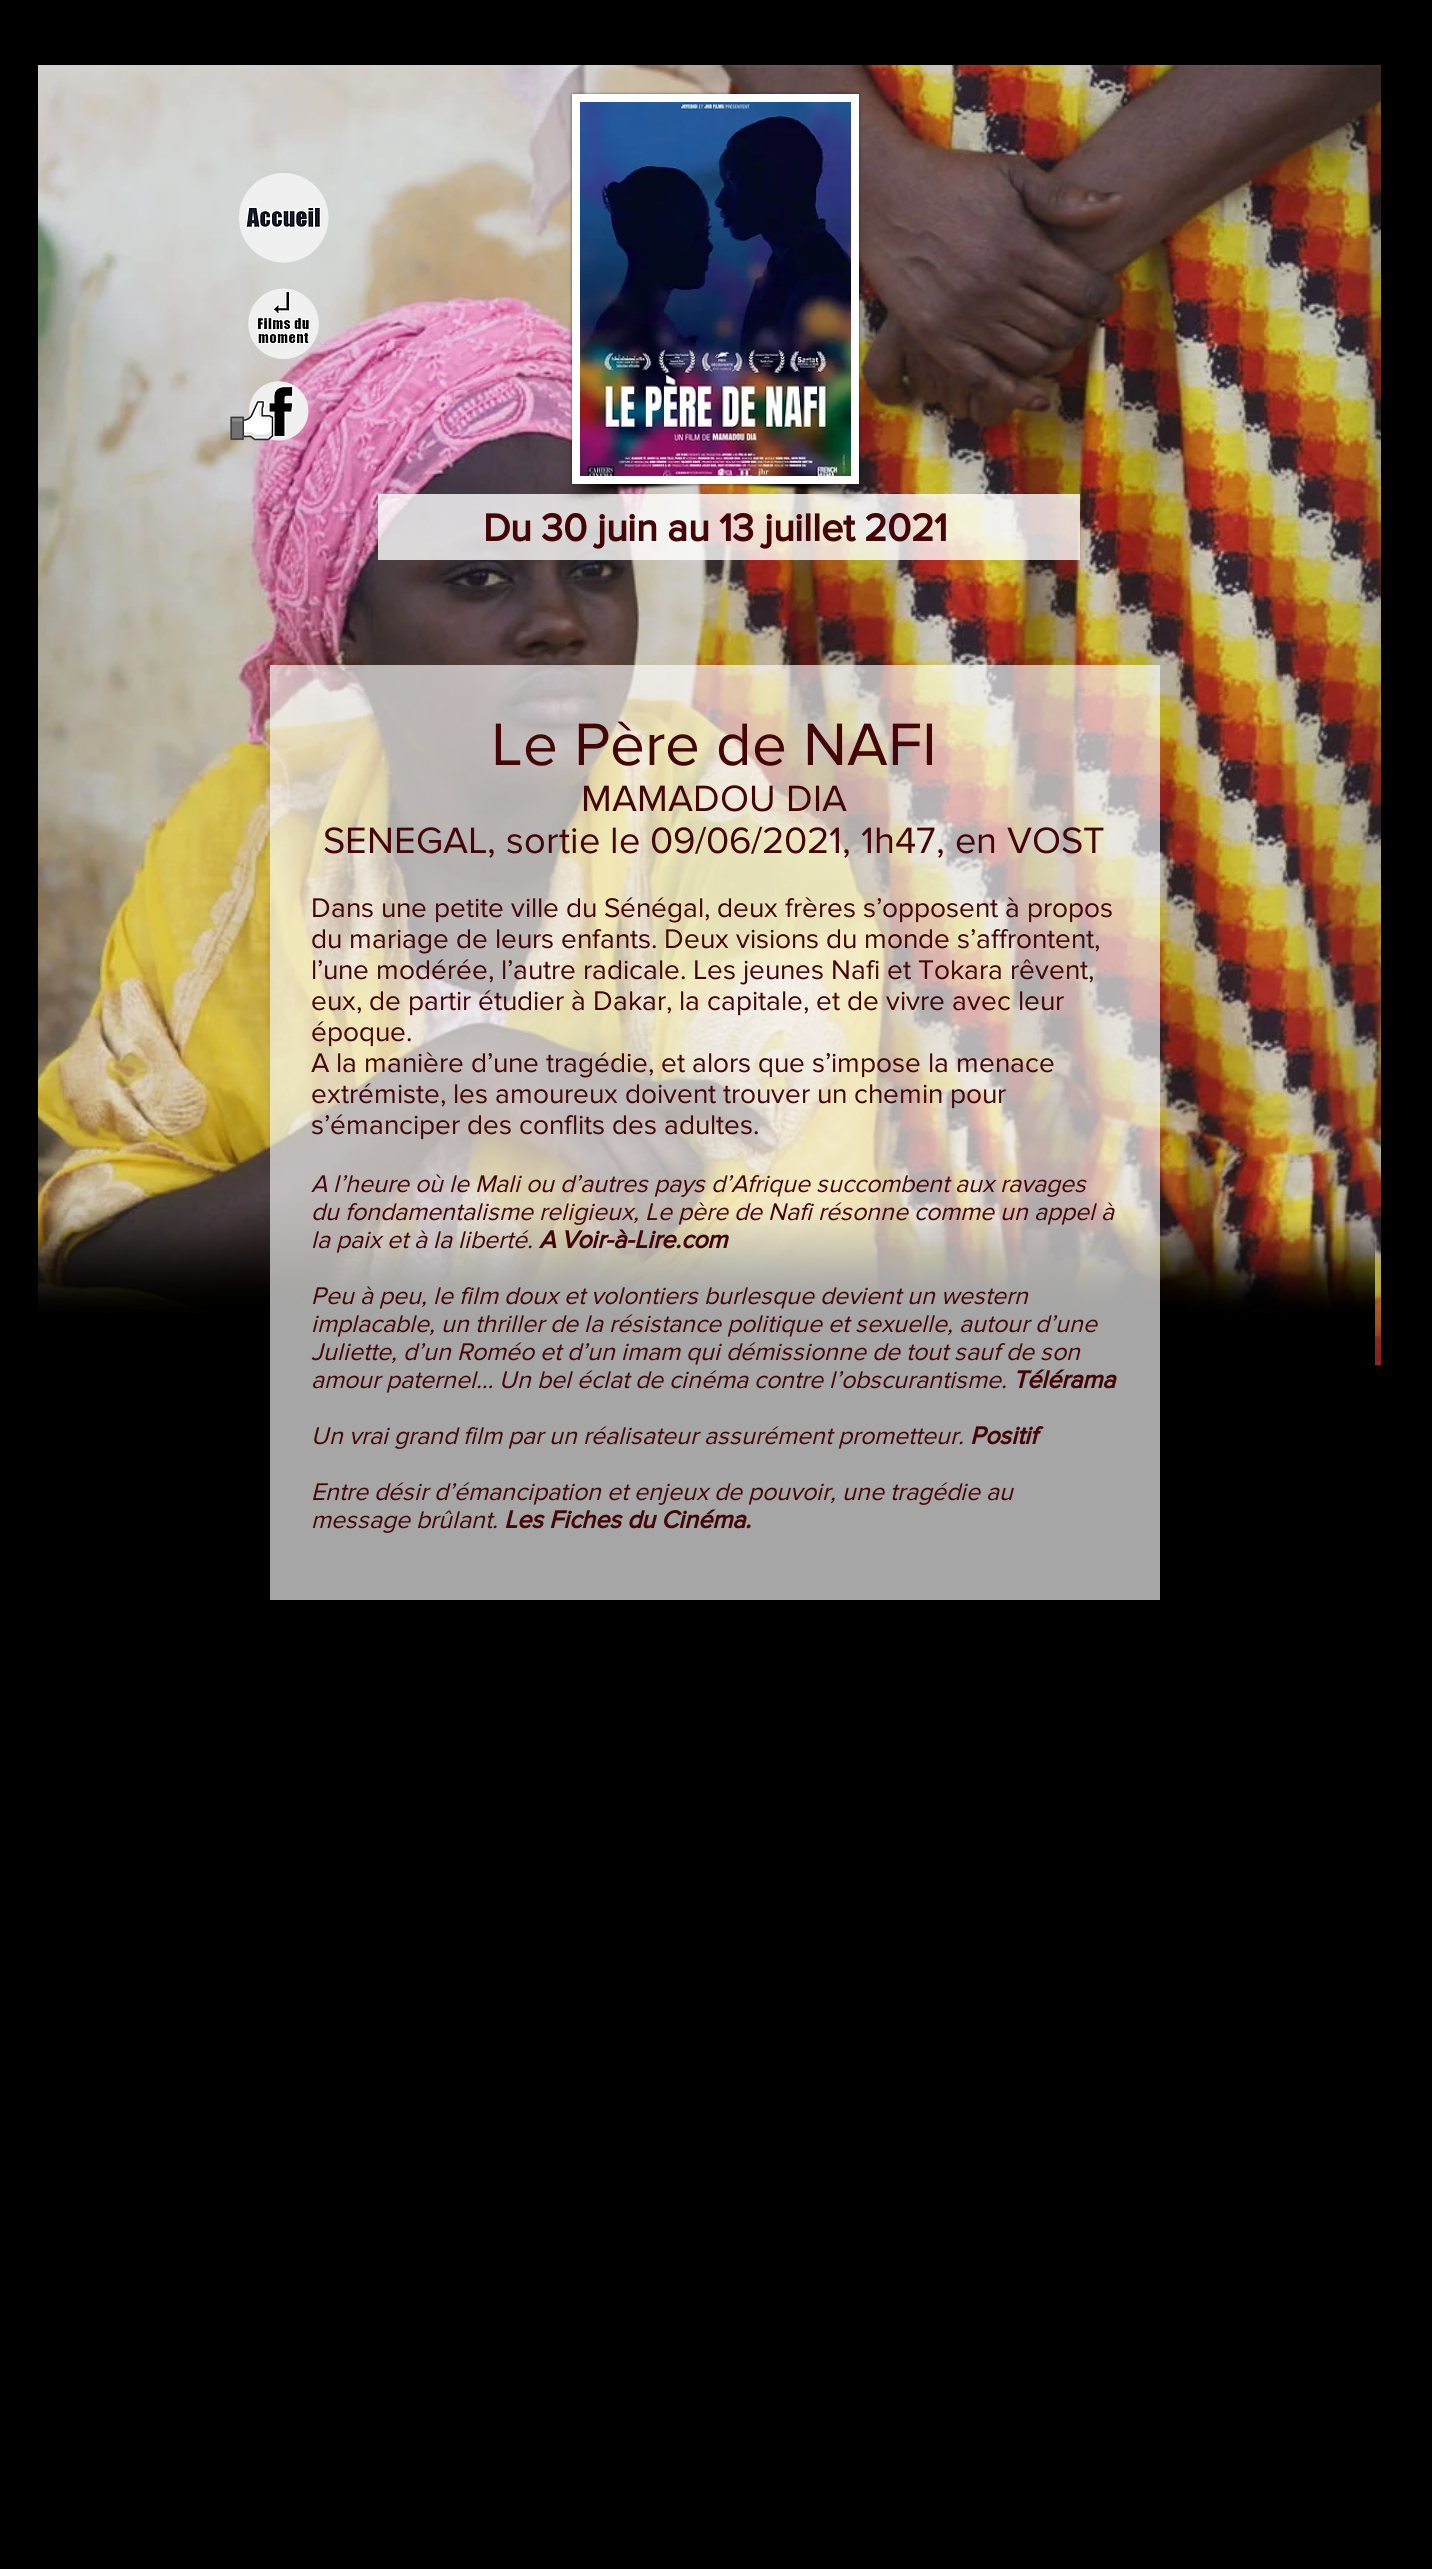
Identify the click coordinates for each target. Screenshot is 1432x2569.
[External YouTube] (719, 1816)
